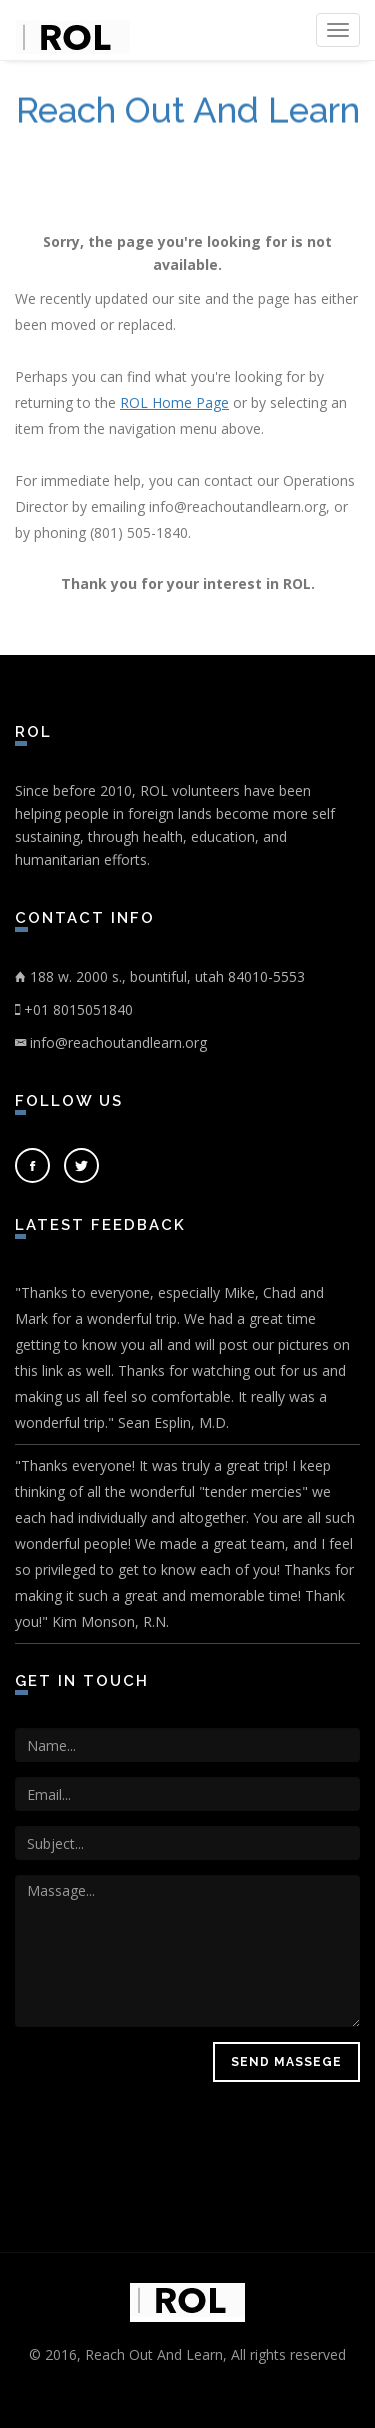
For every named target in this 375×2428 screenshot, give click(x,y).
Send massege (286, 2062)
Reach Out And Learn (188, 111)
